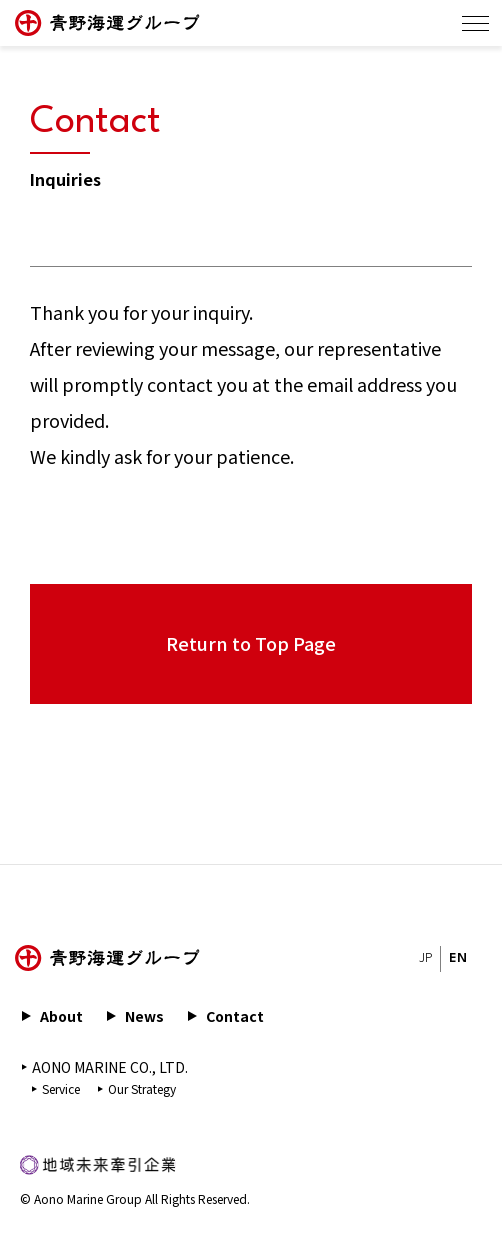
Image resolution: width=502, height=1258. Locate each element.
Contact (235, 1016)
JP (426, 958)
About (61, 1016)
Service (61, 1088)
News (144, 1016)
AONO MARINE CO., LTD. (110, 1067)
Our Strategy (142, 1088)
